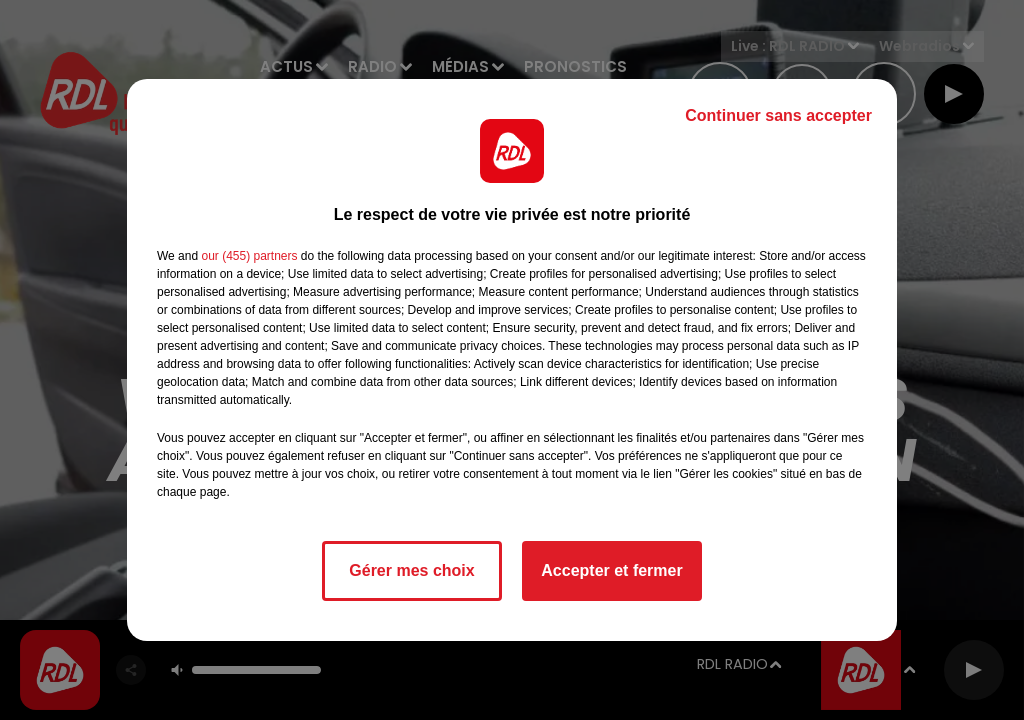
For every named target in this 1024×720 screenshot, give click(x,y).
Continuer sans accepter (778, 115)
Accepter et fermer (611, 570)
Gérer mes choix (411, 570)
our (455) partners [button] (249, 256)
